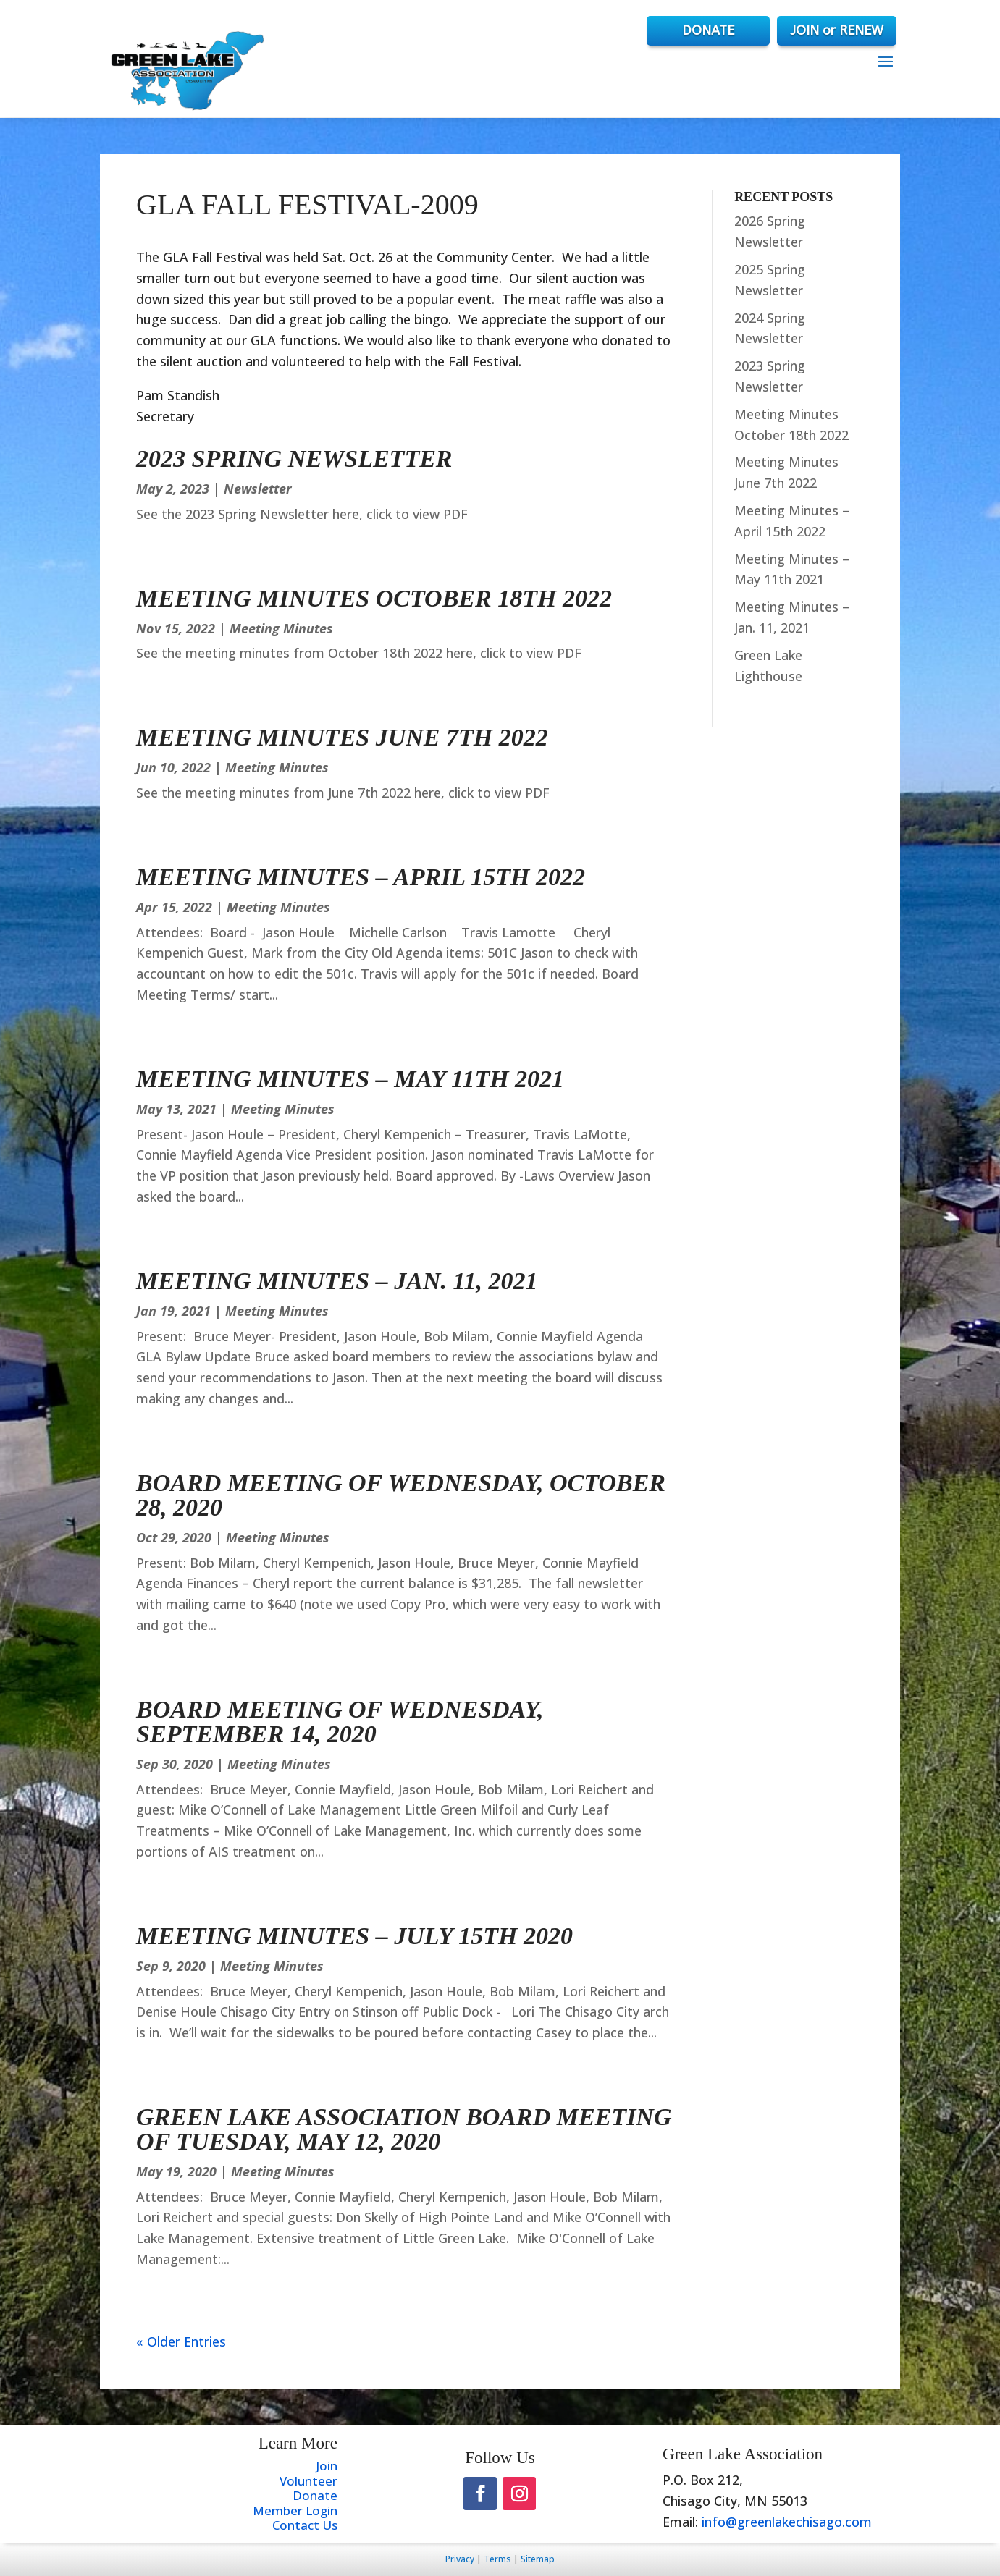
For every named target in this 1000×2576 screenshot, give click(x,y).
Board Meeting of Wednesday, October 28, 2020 (400, 1495)
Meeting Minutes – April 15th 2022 (360, 876)
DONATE (707, 30)
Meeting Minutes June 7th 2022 (342, 737)
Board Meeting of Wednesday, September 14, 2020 (339, 1721)
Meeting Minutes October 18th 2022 (374, 598)
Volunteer (308, 2480)
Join (326, 2465)
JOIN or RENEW (836, 30)
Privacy (459, 2559)
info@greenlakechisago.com (787, 2521)
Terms (497, 2559)
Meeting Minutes (281, 628)
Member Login (295, 2510)
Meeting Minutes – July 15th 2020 (354, 1935)
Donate (315, 2495)
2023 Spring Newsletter (294, 458)
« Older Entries (181, 2341)
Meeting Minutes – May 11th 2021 (350, 1078)
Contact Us (304, 2525)
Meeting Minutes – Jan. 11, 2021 (336, 1280)
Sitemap (538, 2559)
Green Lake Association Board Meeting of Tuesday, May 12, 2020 (403, 2129)
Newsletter (258, 488)
